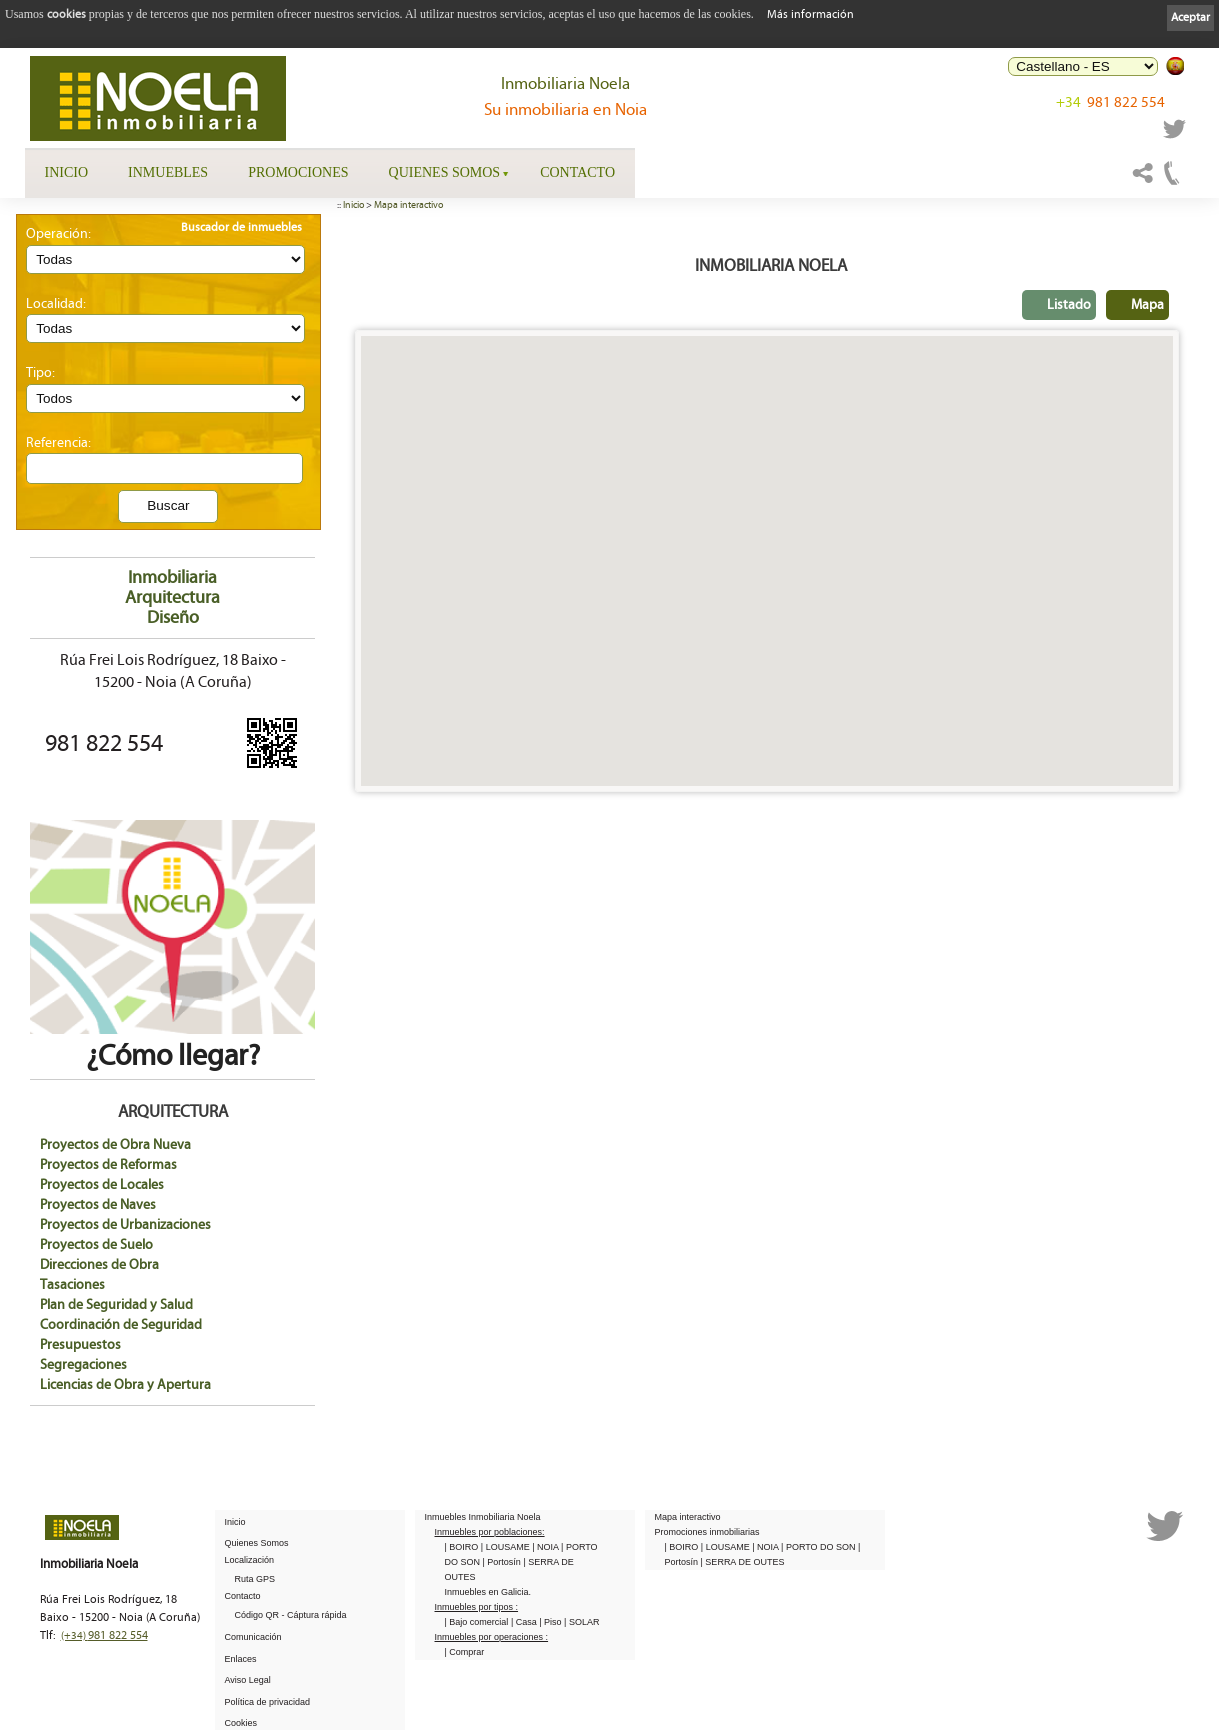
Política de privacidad (268, 1702)
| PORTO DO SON (819, 1547)
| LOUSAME (506, 1547)
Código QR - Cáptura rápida (291, 1615)
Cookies (241, 1723)
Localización (250, 1560)
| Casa (525, 1622)
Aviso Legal (248, 1680)
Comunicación (253, 1637)
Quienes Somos (445, 172)
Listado (1069, 305)
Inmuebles (168, 172)
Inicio (67, 172)
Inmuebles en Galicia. (488, 1592)
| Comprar (465, 1652)
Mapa (1147, 305)
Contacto (577, 172)
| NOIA (546, 1547)
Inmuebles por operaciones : (492, 1637)
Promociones (298, 172)
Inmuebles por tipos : (477, 1607)
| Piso (551, 1622)
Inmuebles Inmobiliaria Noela (483, 1517)
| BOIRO (463, 1547)
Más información (810, 14)
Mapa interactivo (408, 205)
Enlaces (241, 1659)
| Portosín (503, 1562)
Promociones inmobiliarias (707, 1532)
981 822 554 (1110, 102)
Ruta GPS (255, 1579)
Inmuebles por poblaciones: (490, 1532)
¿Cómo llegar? (172, 1040)
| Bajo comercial (478, 1622)
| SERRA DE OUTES (743, 1562)
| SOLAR (581, 1622)
